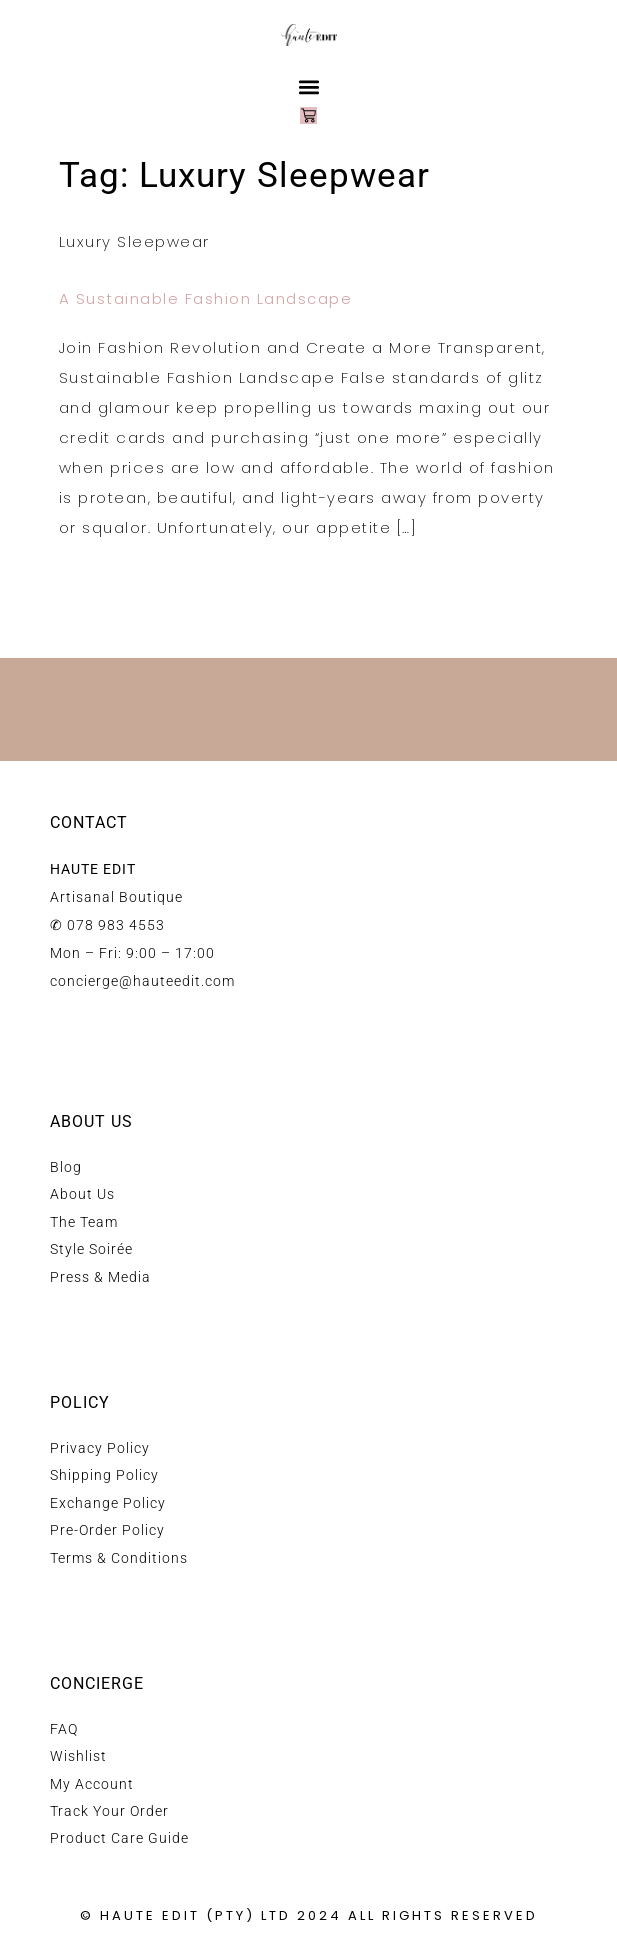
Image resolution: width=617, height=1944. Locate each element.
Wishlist (78, 1756)
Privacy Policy (100, 1448)
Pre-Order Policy (107, 1530)
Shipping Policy (104, 1475)
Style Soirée (91, 1249)
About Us (82, 1194)
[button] (308, 86)
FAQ (64, 1729)
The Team (84, 1222)
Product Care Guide (119, 1838)
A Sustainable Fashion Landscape (206, 298)
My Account (92, 1784)
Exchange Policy (108, 1503)
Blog (66, 1167)
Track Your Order (109, 1811)
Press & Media (100, 1277)
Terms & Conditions (119, 1558)
